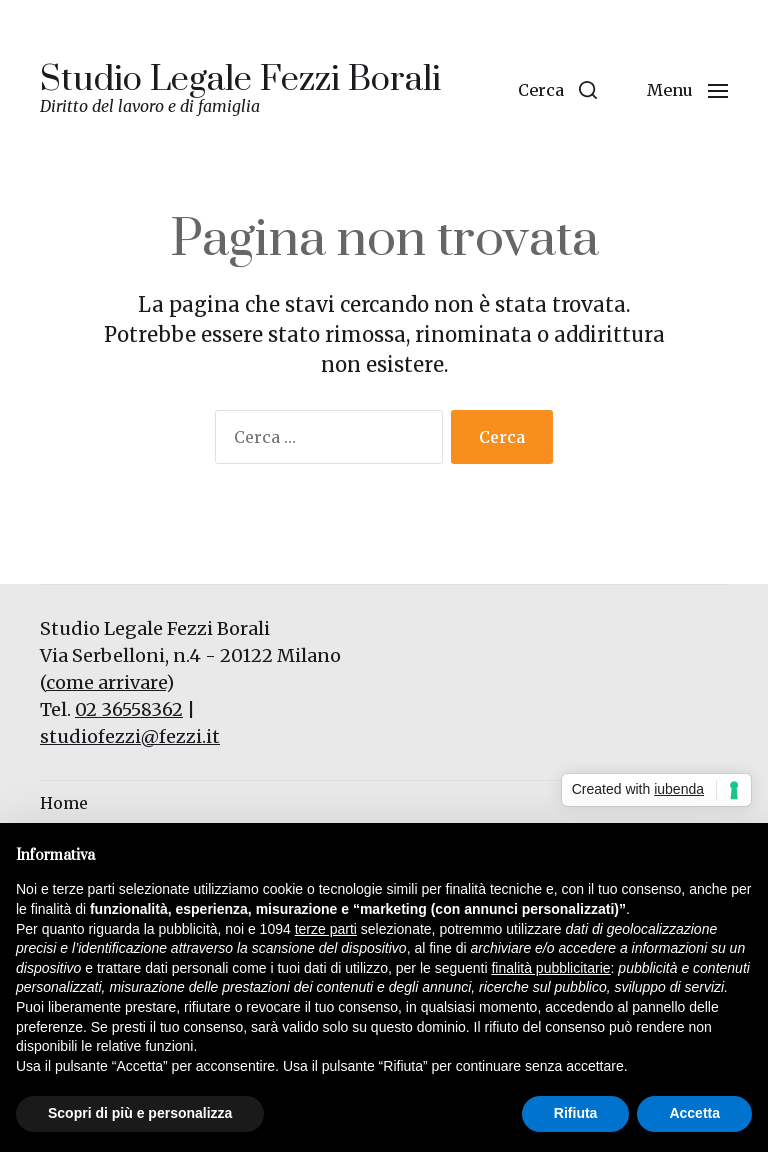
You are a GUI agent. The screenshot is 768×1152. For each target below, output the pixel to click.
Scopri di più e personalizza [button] (140, 1113)
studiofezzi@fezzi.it (130, 736)
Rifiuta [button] (576, 1113)
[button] (557, 90)
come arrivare (106, 682)
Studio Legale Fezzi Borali (240, 80)
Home (64, 803)
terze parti (326, 929)
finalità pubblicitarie (550, 968)
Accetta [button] (694, 1113)
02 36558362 (129, 709)
